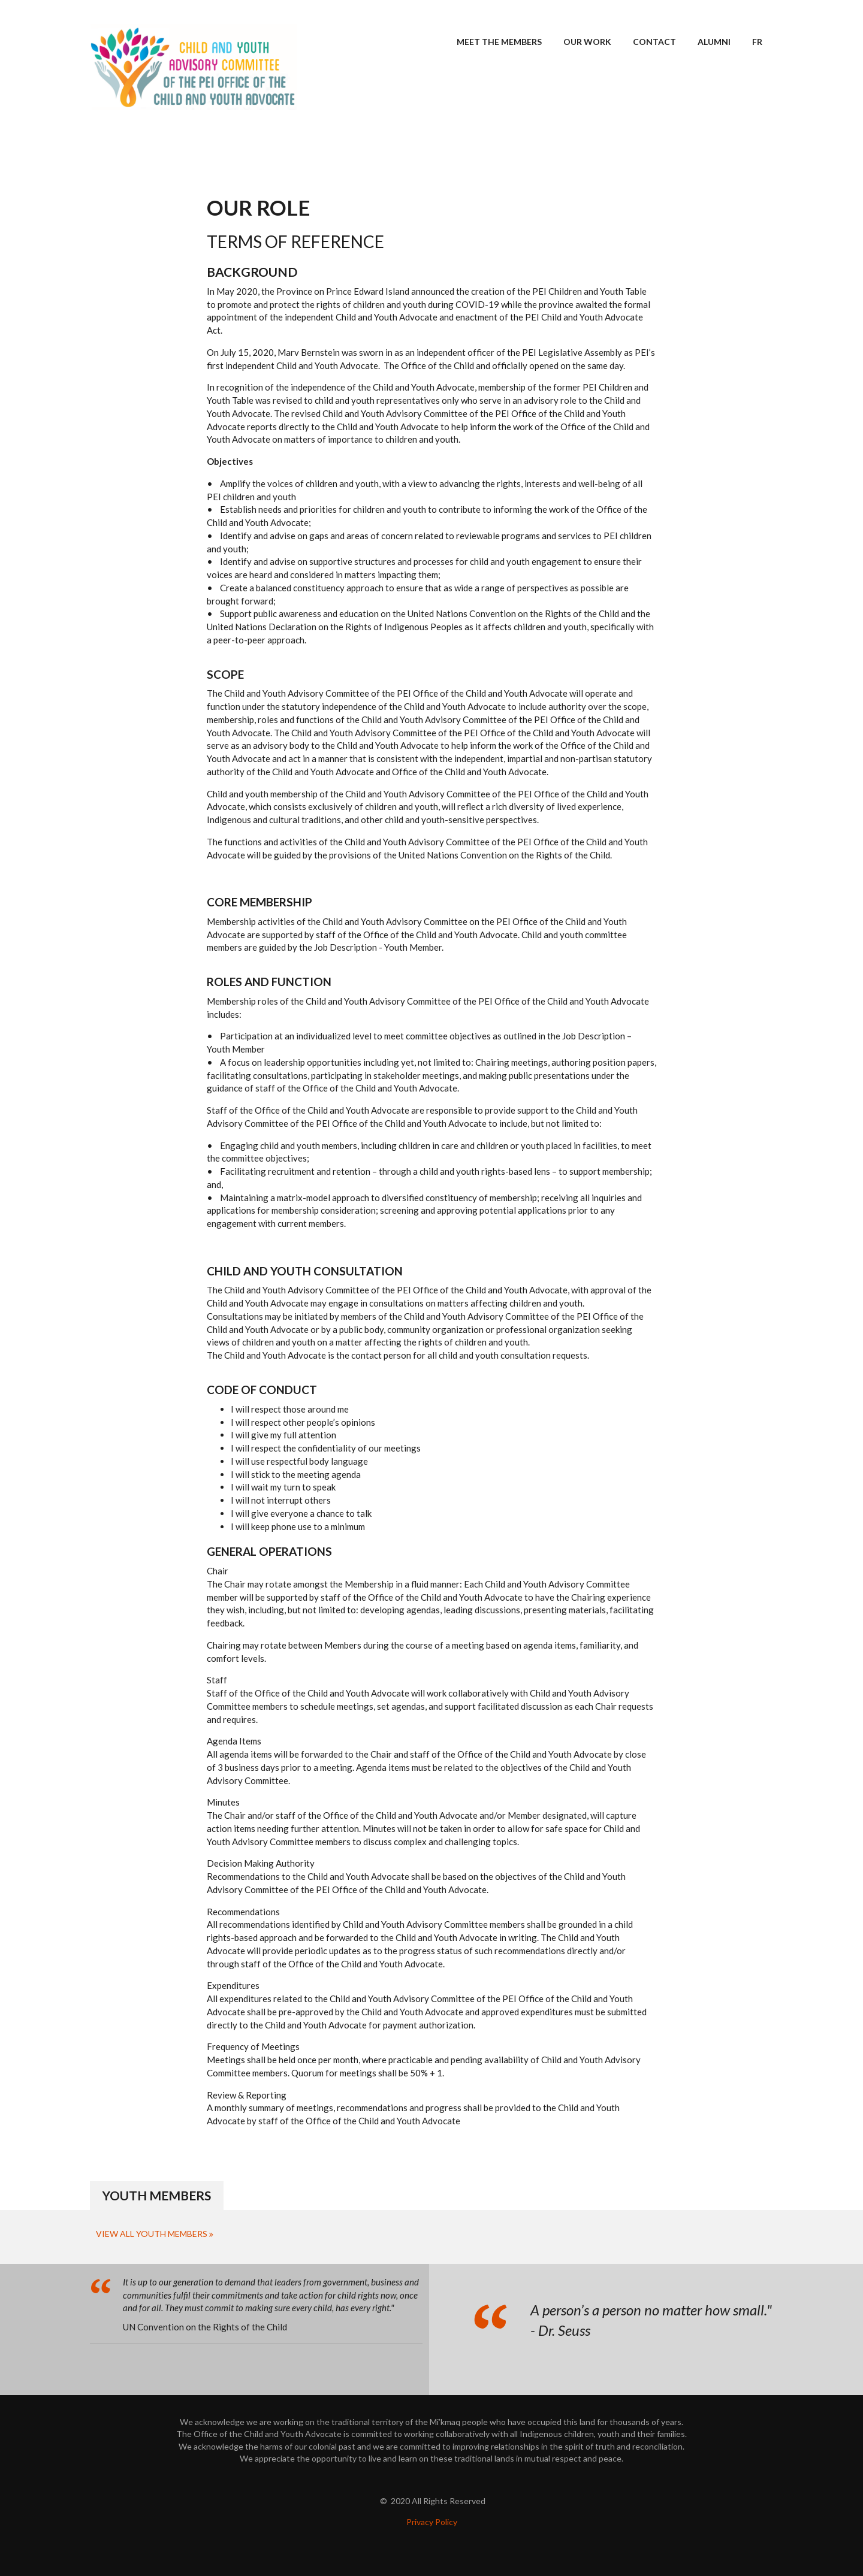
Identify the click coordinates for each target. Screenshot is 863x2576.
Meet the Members (499, 42)
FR (757, 42)
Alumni (714, 42)
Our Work (587, 42)
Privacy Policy (431, 2522)
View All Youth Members (151, 2234)
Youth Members (156, 2195)
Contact (654, 42)
